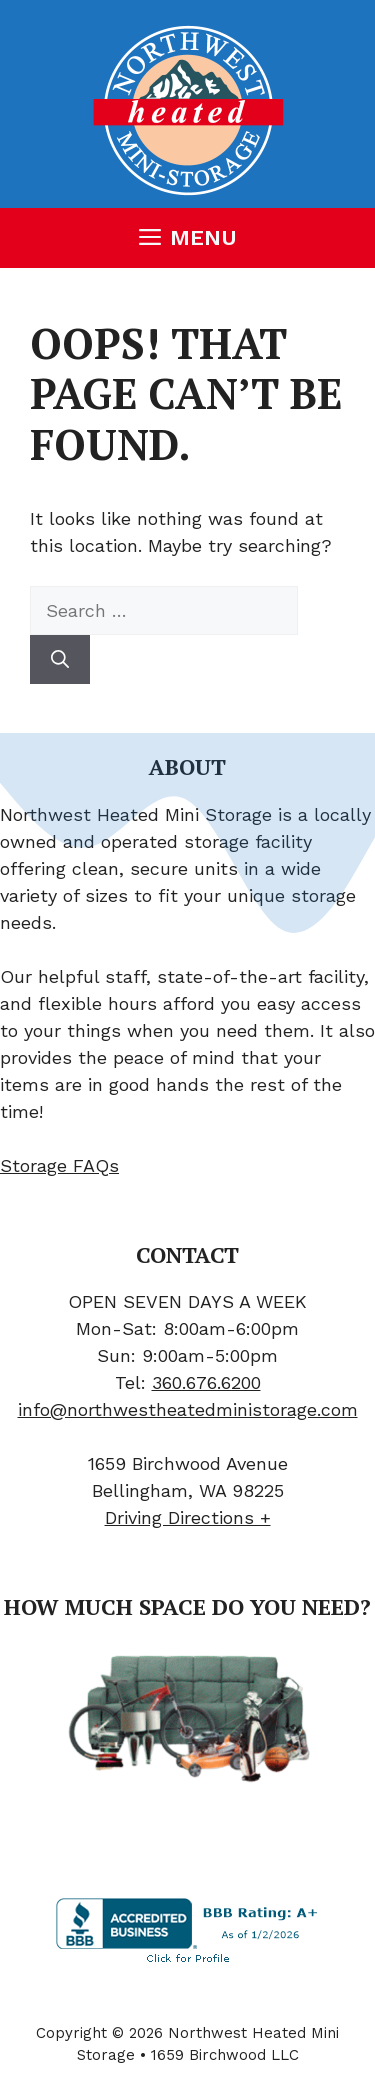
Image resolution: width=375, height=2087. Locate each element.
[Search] (60, 659)
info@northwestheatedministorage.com (188, 1409)
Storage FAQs (59, 1165)
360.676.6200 (206, 1382)
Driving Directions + (188, 1517)
